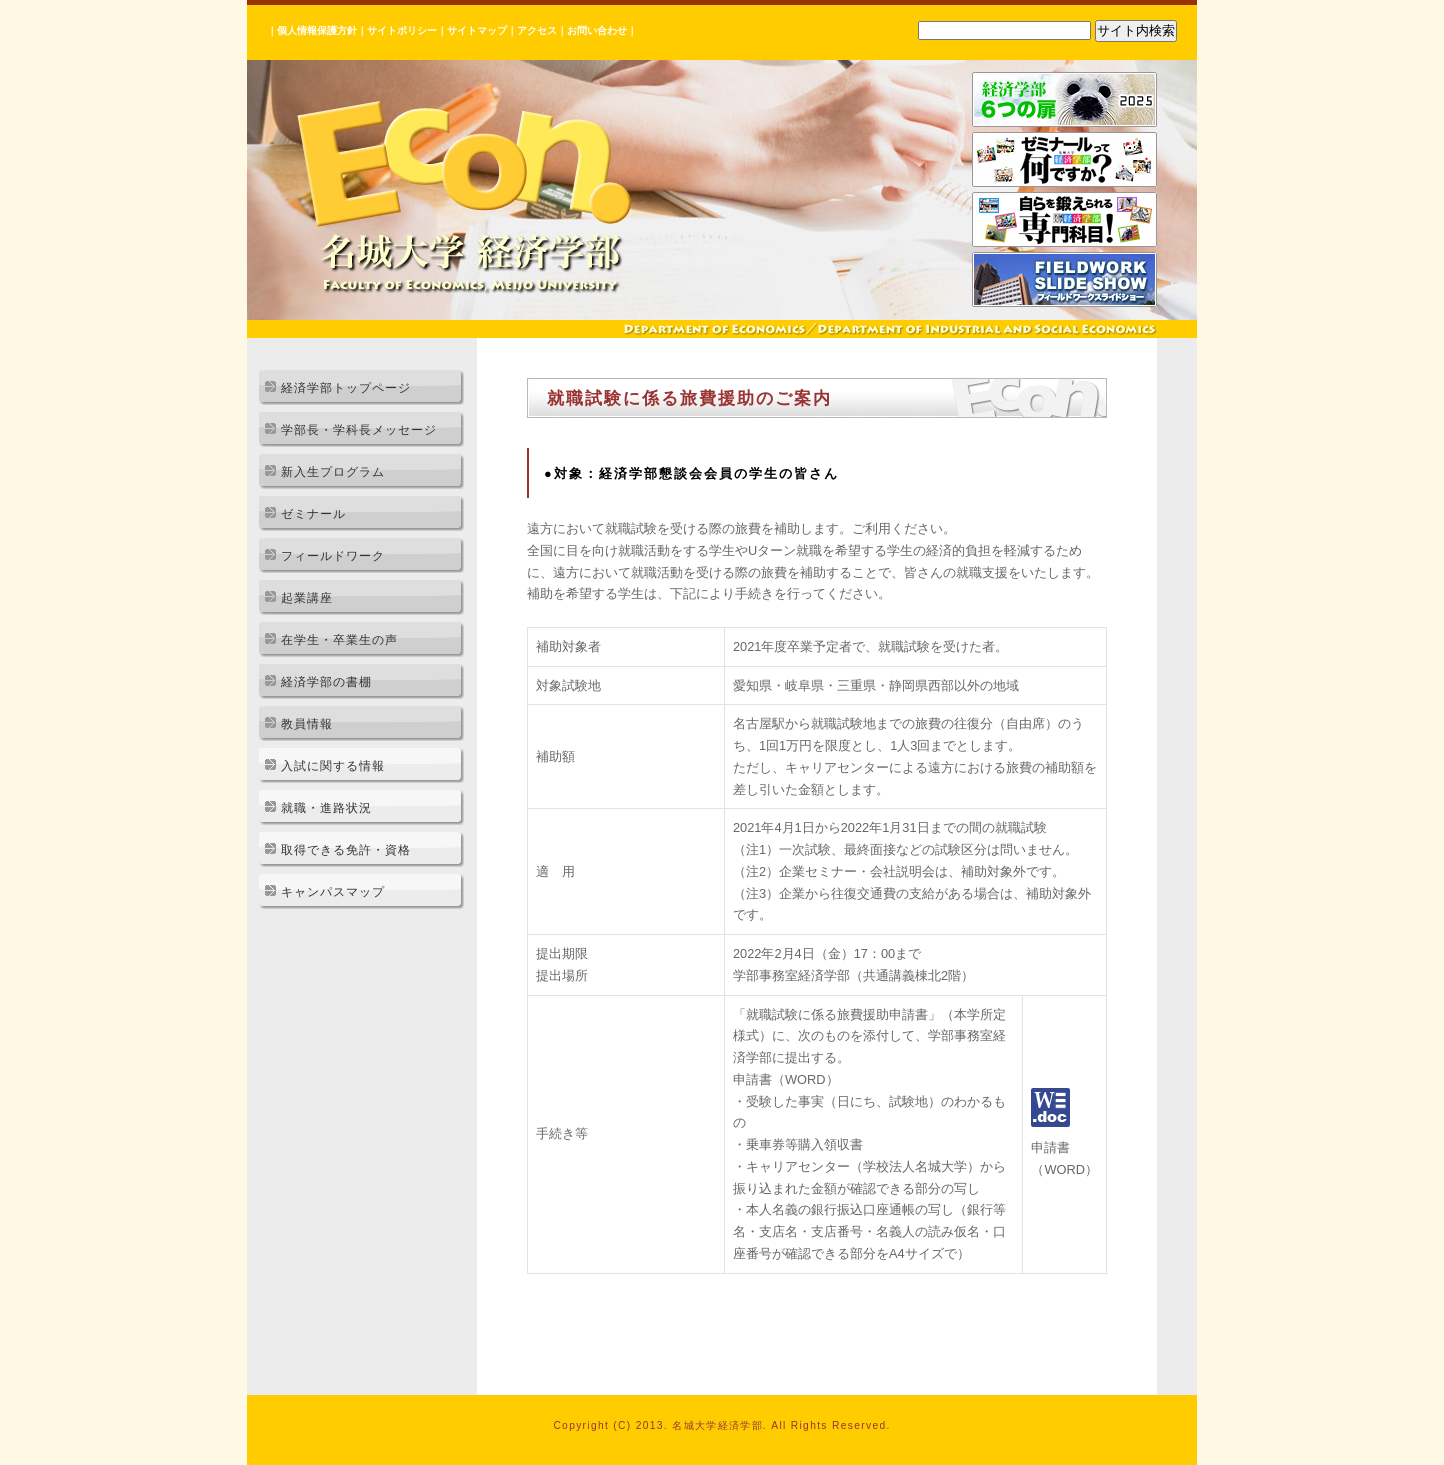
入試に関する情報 (333, 766)
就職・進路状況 (326, 808)
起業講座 (307, 598)
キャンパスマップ (333, 892)
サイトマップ (477, 30)
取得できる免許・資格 (346, 850)
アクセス (537, 30)
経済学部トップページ (346, 388)
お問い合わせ (597, 30)
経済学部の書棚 (326, 682)
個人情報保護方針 (317, 30)
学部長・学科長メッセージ (359, 430)
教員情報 (307, 724)
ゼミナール (313, 514)
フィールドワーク (333, 556)
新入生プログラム (333, 472)
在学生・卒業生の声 (339, 640)
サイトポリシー (402, 30)
